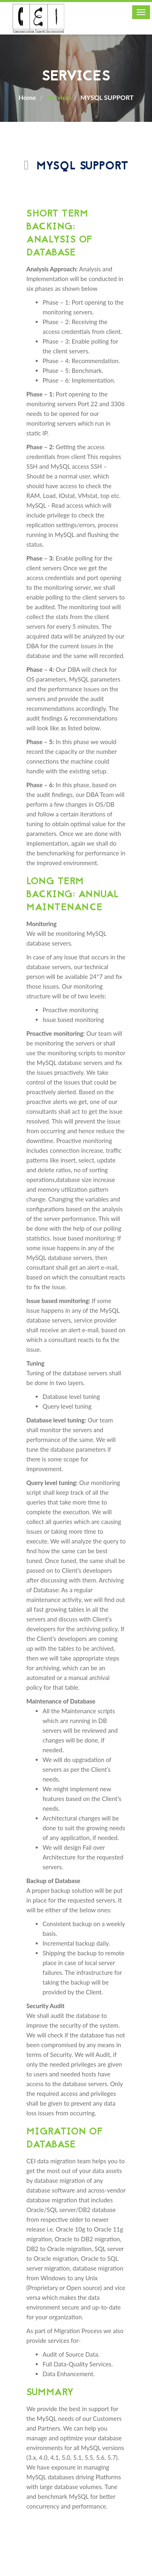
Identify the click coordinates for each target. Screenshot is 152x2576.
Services (59, 97)
